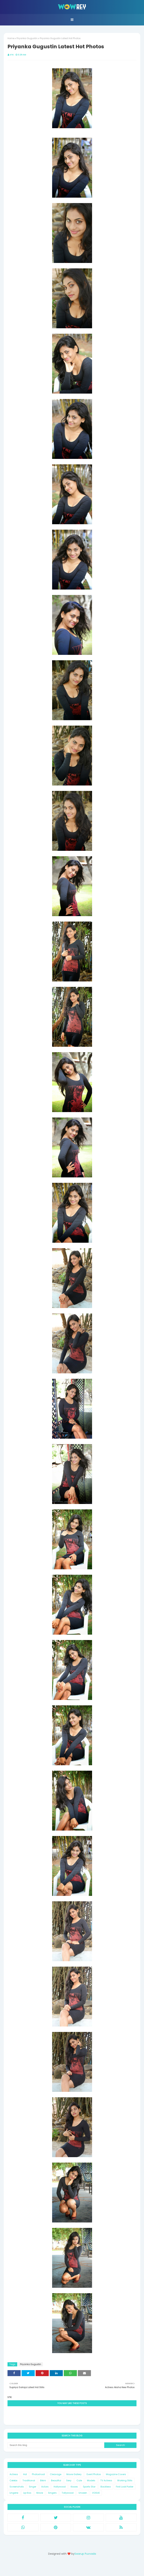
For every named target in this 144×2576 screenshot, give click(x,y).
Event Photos (94, 2474)
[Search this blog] (56, 2445)
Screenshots (17, 2486)
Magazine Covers (116, 2474)
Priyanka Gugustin (27, 38)
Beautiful (56, 2480)
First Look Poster (124, 2486)
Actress (14, 2474)
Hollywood (60, 2486)
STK (12, 54)
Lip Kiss (27, 2492)
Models (91, 2480)
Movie (39, 2492)
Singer (32, 2486)
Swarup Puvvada (85, 2554)
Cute (79, 2480)
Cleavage (55, 2474)
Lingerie (14, 2492)
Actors (45, 2486)
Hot (25, 2474)
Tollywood (68, 2492)
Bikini (43, 2480)
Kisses (74, 2486)
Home (11, 38)
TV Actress (106, 2480)
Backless (105, 2486)
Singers (52, 2492)
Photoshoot (38, 2474)
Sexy (68, 2480)
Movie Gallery (74, 2474)
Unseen (83, 2492)
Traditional (28, 2480)
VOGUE (96, 2492)
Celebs (13, 2480)
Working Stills (124, 2480)
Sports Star (89, 2486)
